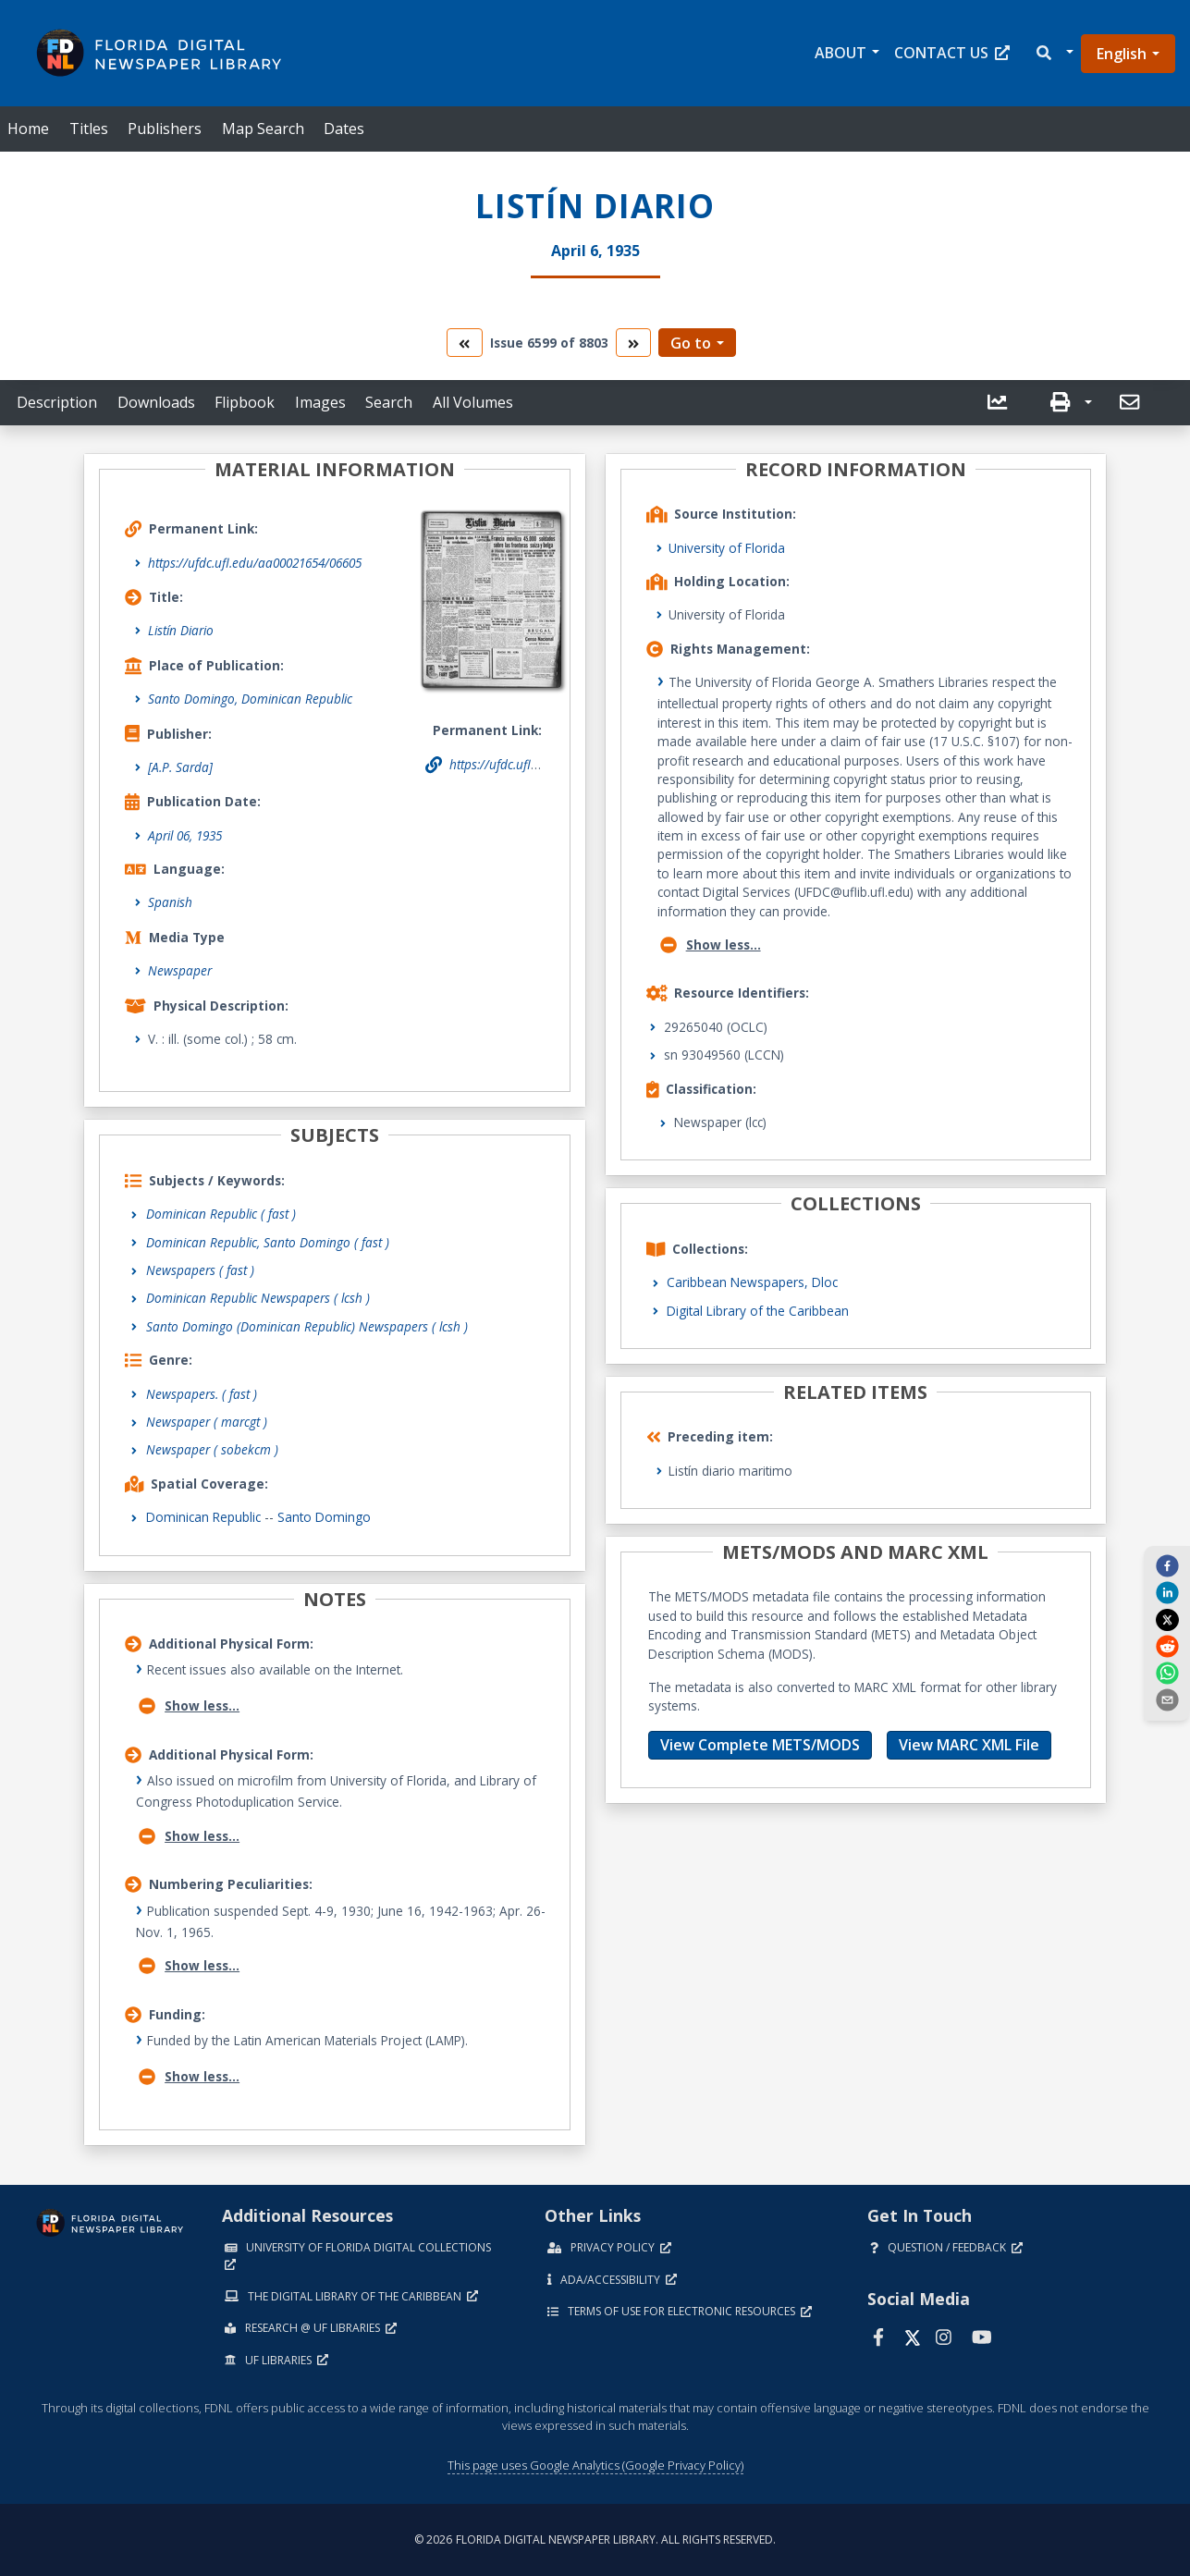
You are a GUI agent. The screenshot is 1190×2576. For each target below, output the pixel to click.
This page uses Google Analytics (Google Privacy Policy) (595, 2465)
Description (57, 402)
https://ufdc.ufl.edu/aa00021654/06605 (255, 562)
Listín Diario (181, 630)
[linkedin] (1167, 1592)
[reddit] (1167, 1646)
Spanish (170, 902)
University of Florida (727, 548)
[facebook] (1167, 1565)
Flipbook (245, 402)
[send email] (1167, 1699)
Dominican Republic (203, 1517)
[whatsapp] (1167, 1673)
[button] (1053, 53)
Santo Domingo (324, 1517)
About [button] (840, 53)
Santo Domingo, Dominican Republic (250, 698)
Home (28, 128)
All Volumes (473, 402)
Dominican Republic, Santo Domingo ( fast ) (267, 1242)
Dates (344, 128)
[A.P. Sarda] (180, 767)
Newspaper (180, 970)
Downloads (156, 402)
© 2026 (595, 2539)
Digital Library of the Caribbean (758, 1310)
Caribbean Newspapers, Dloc (752, 1282)
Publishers (165, 128)
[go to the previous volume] (464, 342)
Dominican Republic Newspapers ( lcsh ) (258, 1297)
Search (388, 402)
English (1122, 53)
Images (320, 402)
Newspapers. (201, 1394)
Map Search (263, 128)
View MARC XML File (969, 1745)
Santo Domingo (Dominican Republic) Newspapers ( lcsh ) (307, 1326)
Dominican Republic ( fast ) (221, 1213)
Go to (690, 343)
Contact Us (952, 53)
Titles (88, 128)
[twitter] (1167, 1619)
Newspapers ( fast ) (200, 1270)
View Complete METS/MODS (760, 1745)
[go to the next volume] (633, 342)
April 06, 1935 (185, 835)
